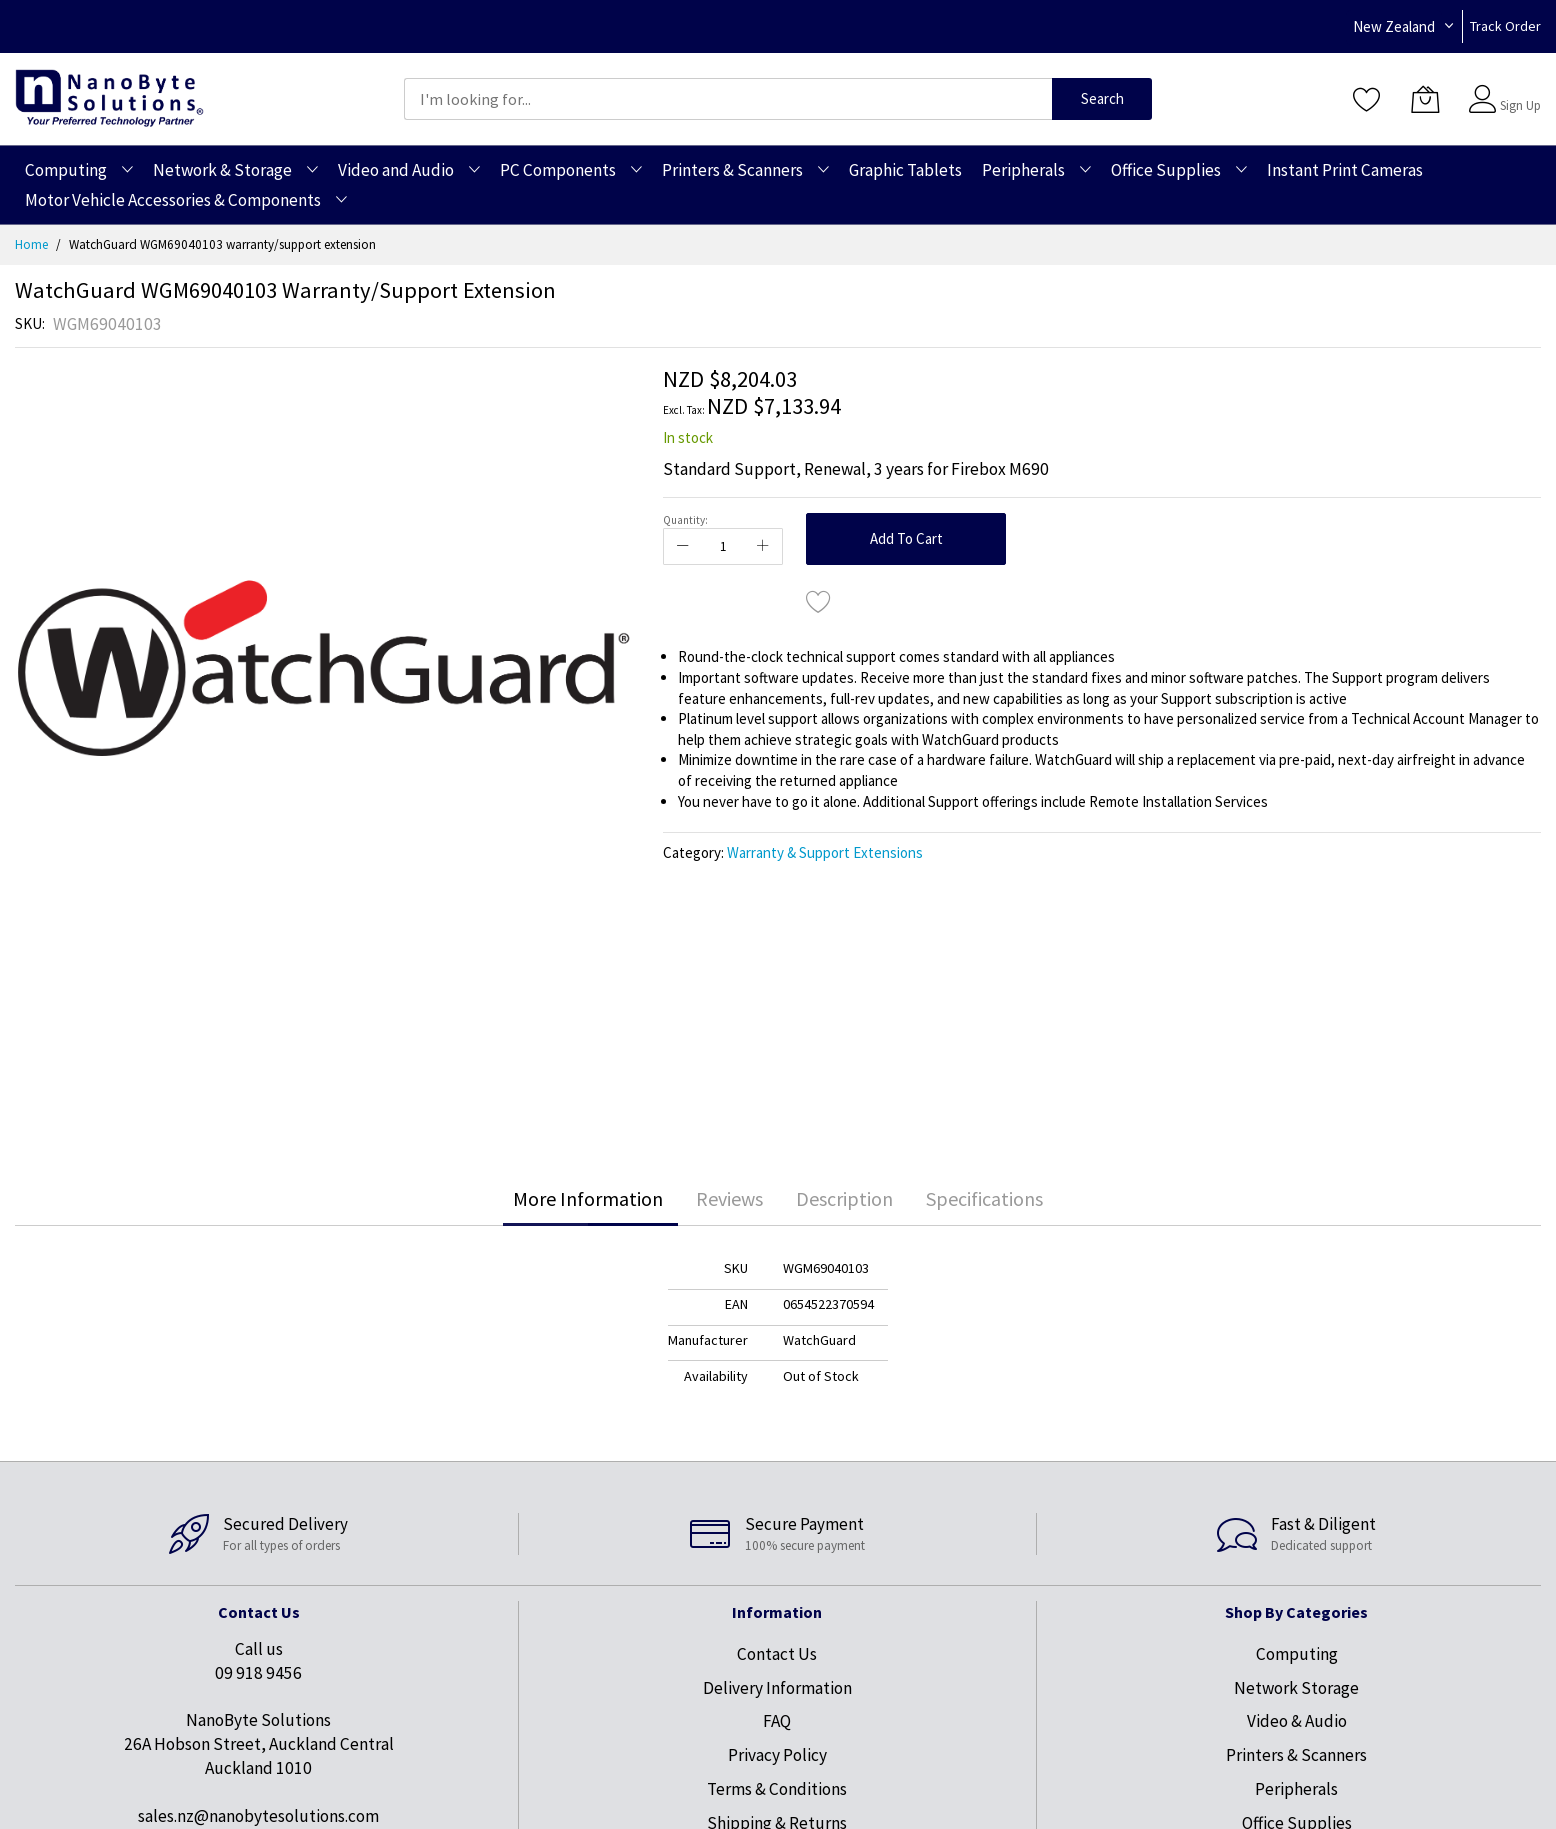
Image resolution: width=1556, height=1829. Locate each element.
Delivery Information (777, 1688)
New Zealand (1394, 26)
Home (31, 244)
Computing (1297, 1654)
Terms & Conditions (777, 1789)
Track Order (1505, 26)
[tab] (588, 1199)
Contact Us (777, 1654)
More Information (588, 1198)
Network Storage (1296, 1688)
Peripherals (1296, 1789)
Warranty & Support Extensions (825, 852)
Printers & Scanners (1296, 1755)
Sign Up (1520, 105)
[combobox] (728, 99)
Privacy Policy (777, 1755)
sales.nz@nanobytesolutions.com (258, 1816)
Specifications (984, 1198)
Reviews (729, 1198)
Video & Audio (1297, 1721)
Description (844, 1198)
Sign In (1518, 89)
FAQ (777, 1721)
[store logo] (109, 98)
